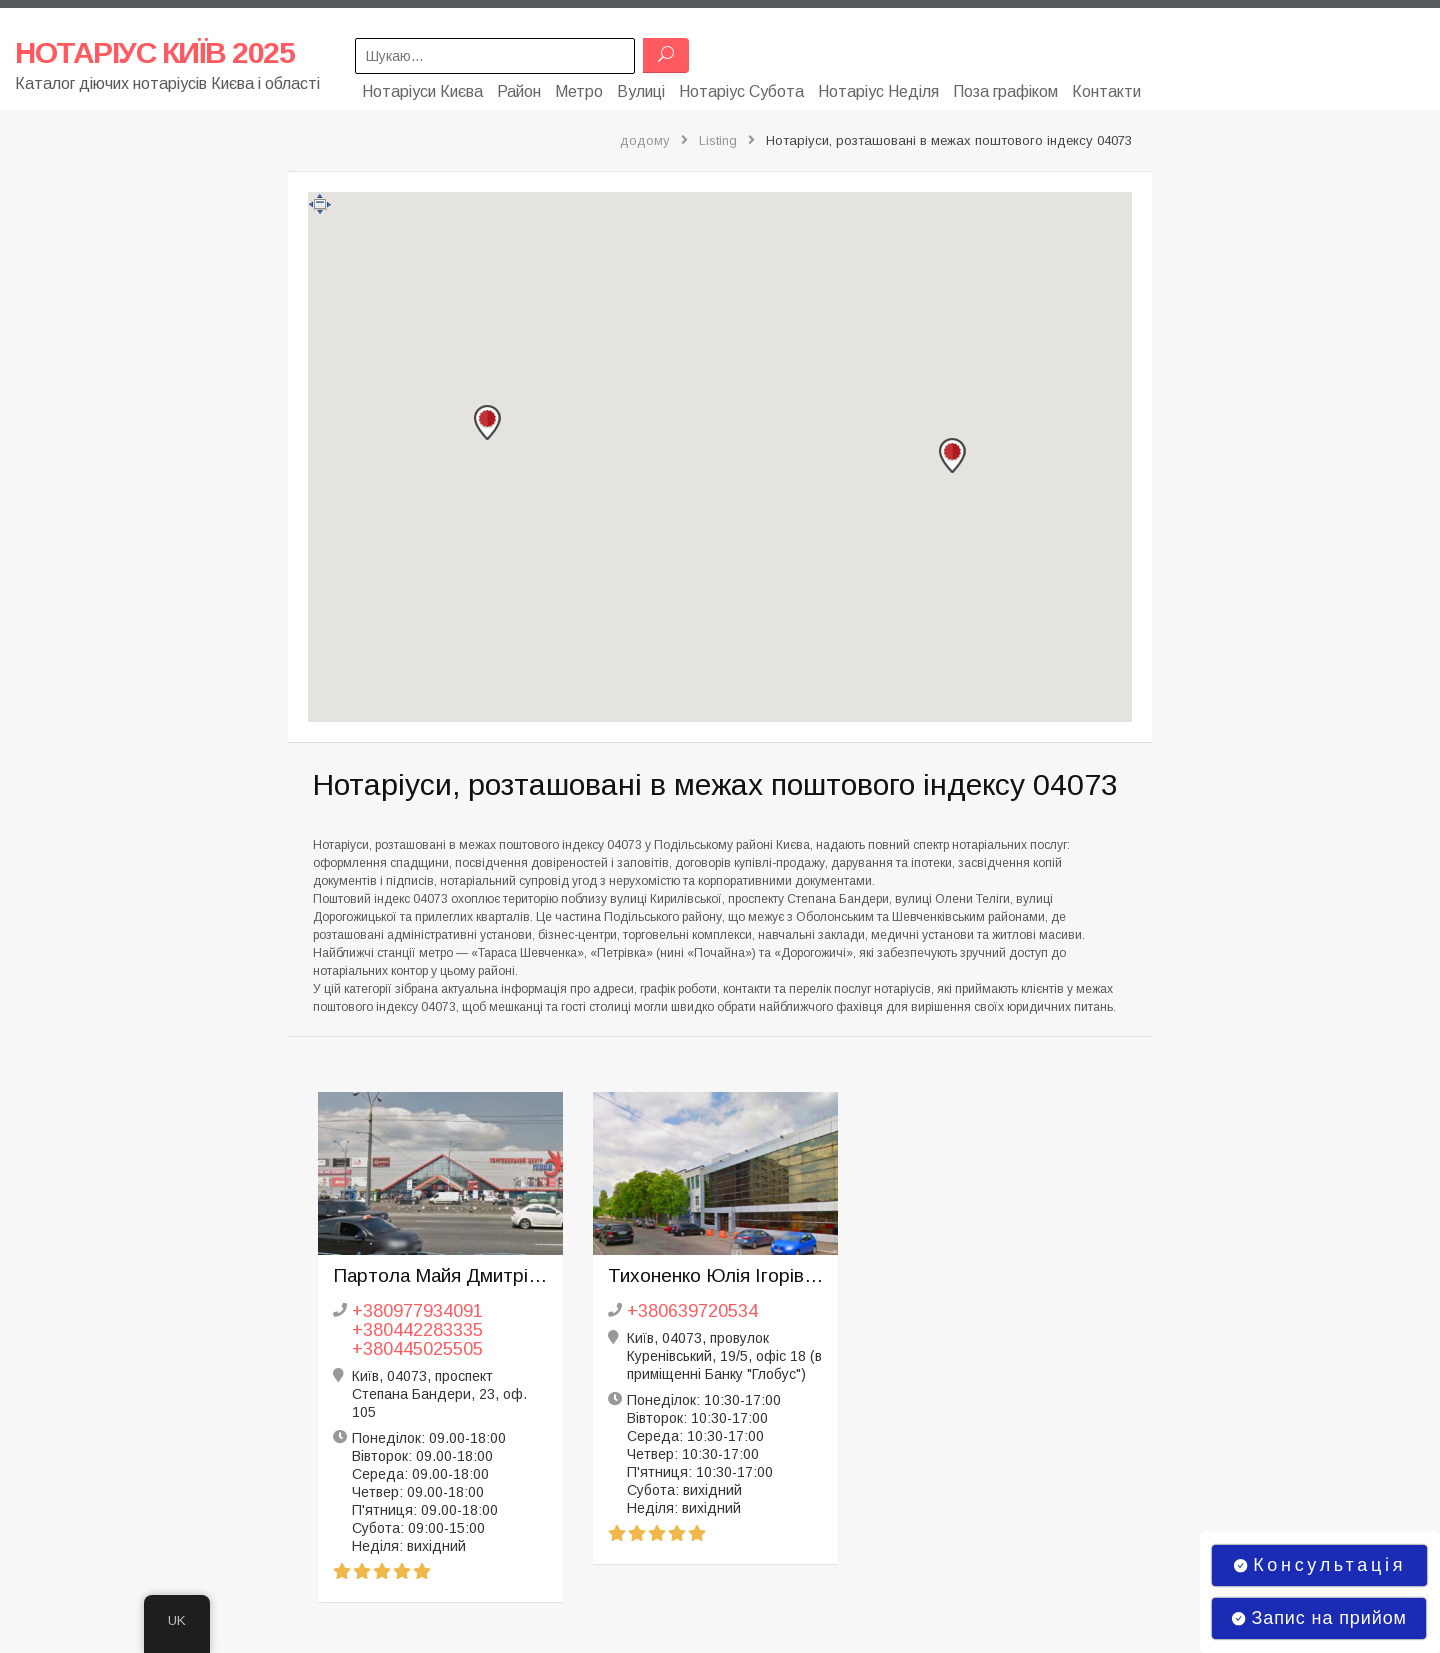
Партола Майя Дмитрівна (440, 1271)
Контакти (1106, 87)
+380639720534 (692, 1307)
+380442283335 (417, 1326)
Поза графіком (1005, 87)
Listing (718, 136)
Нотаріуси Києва (422, 87)
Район (519, 87)
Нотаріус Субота (741, 87)
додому (645, 136)
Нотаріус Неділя (878, 87)
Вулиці (641, 87)
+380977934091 (417, 1307)
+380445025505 (417, 1345)
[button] (952, 452)
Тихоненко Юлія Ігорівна (715, 1271)
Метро (579, 87)
